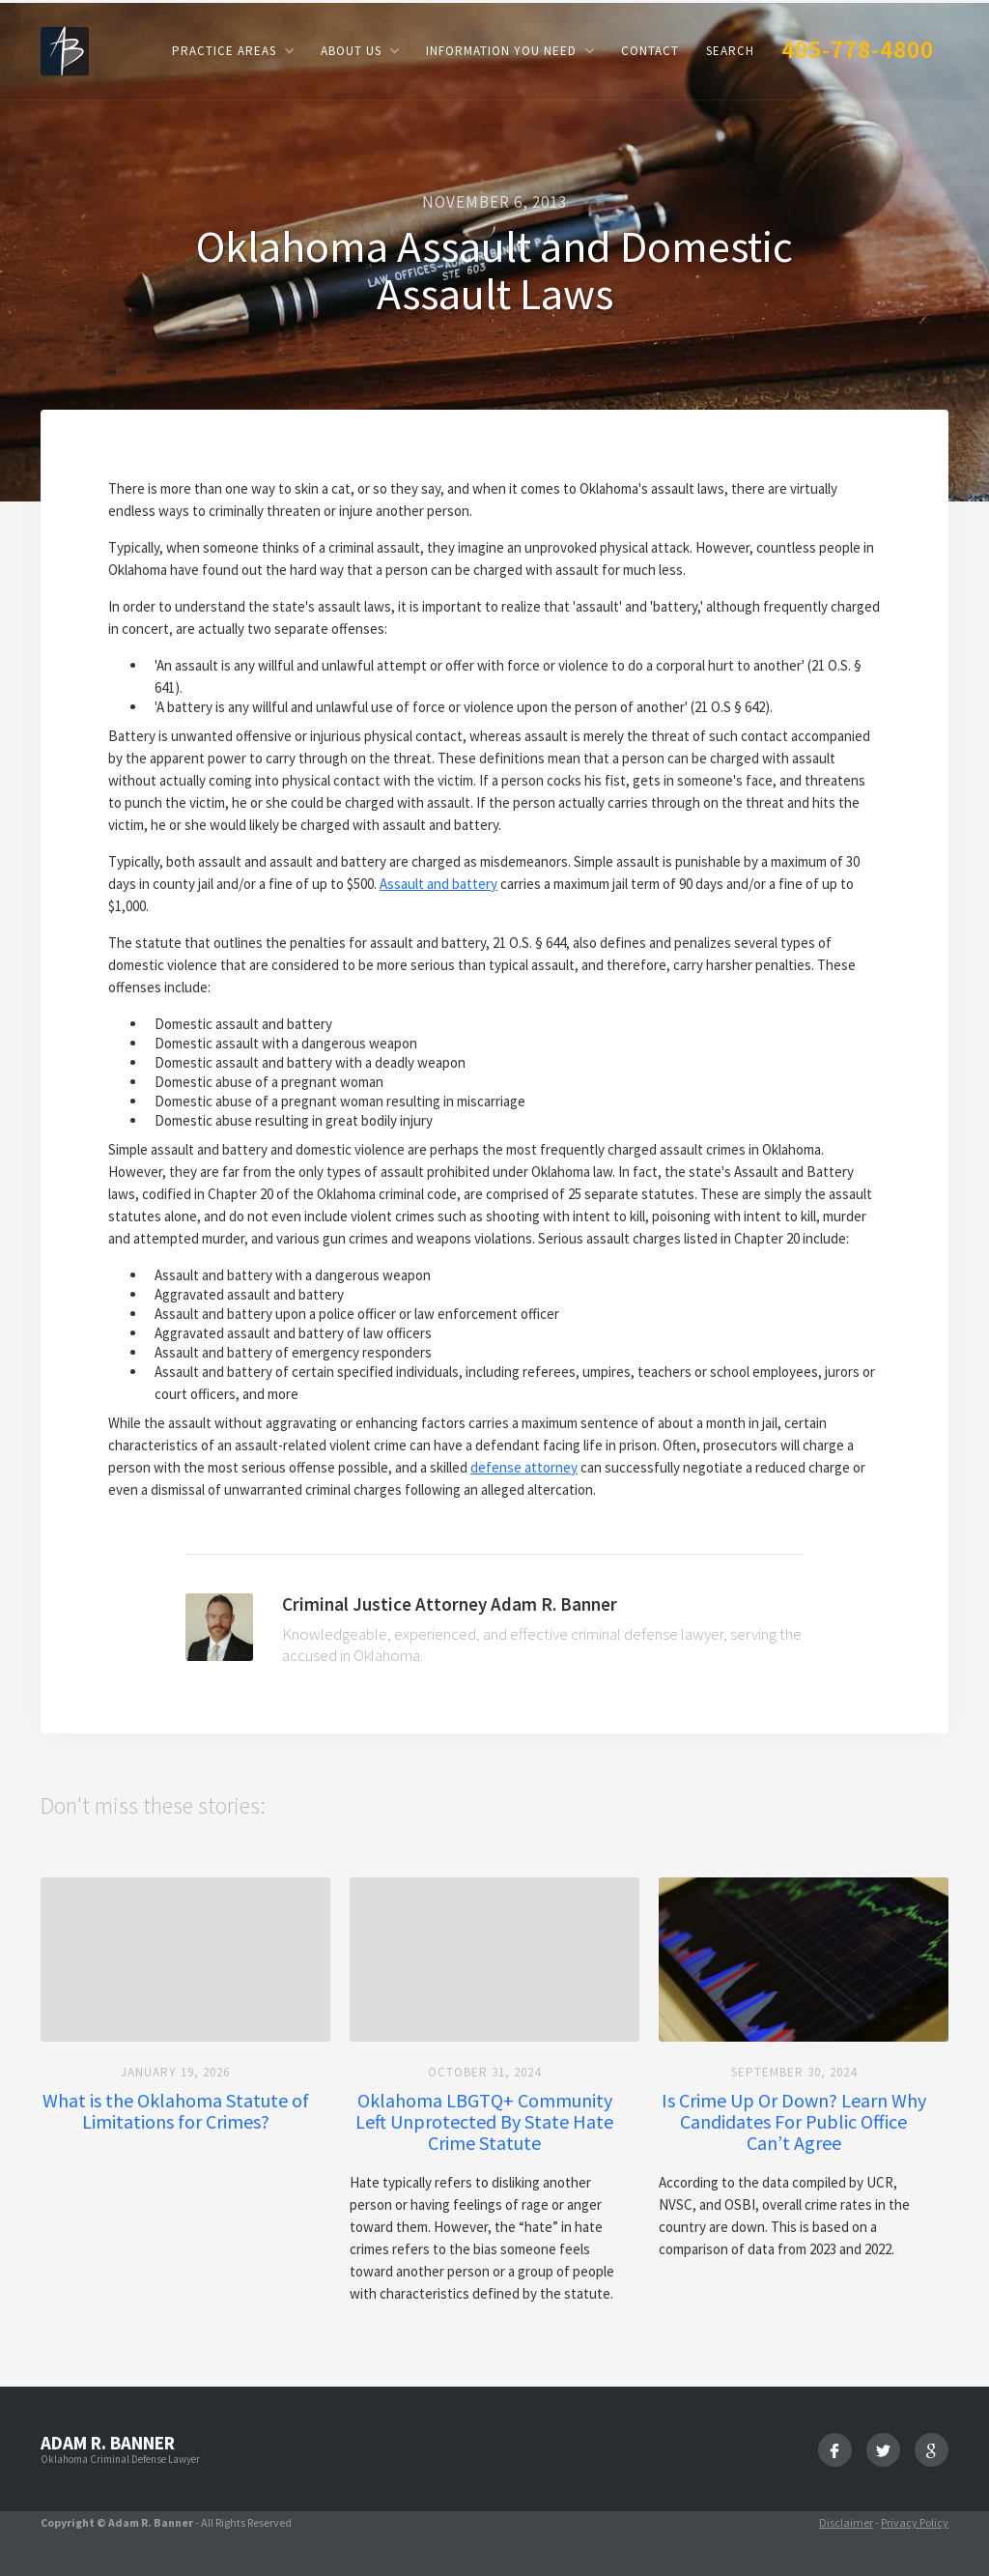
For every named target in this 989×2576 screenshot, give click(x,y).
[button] (232, 51)
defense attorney (524, 1467)
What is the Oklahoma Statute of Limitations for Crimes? (175, 2111)
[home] (65, 49)
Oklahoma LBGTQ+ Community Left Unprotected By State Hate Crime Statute (484, 2122)
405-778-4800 (857, 49)
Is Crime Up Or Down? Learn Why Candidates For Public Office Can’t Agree (794, 2122)
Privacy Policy (914, 2522)
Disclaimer (846, 2522)
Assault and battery (438, 883)
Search (730, 51)
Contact (650, 51)
